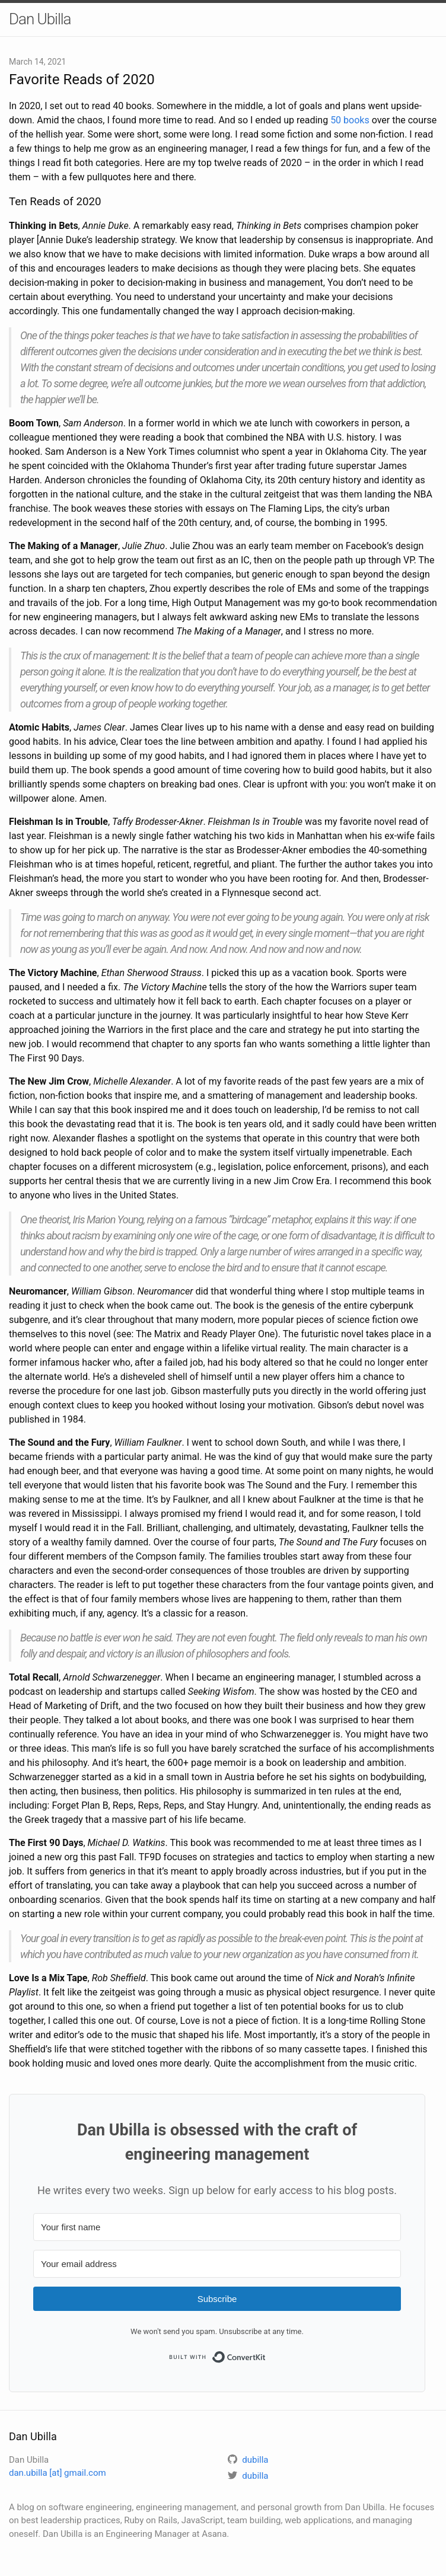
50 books (349, 120)
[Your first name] (217, 2227)
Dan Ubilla (40, 19)
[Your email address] (217, 2264)
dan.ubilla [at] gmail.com (57, 2472)
